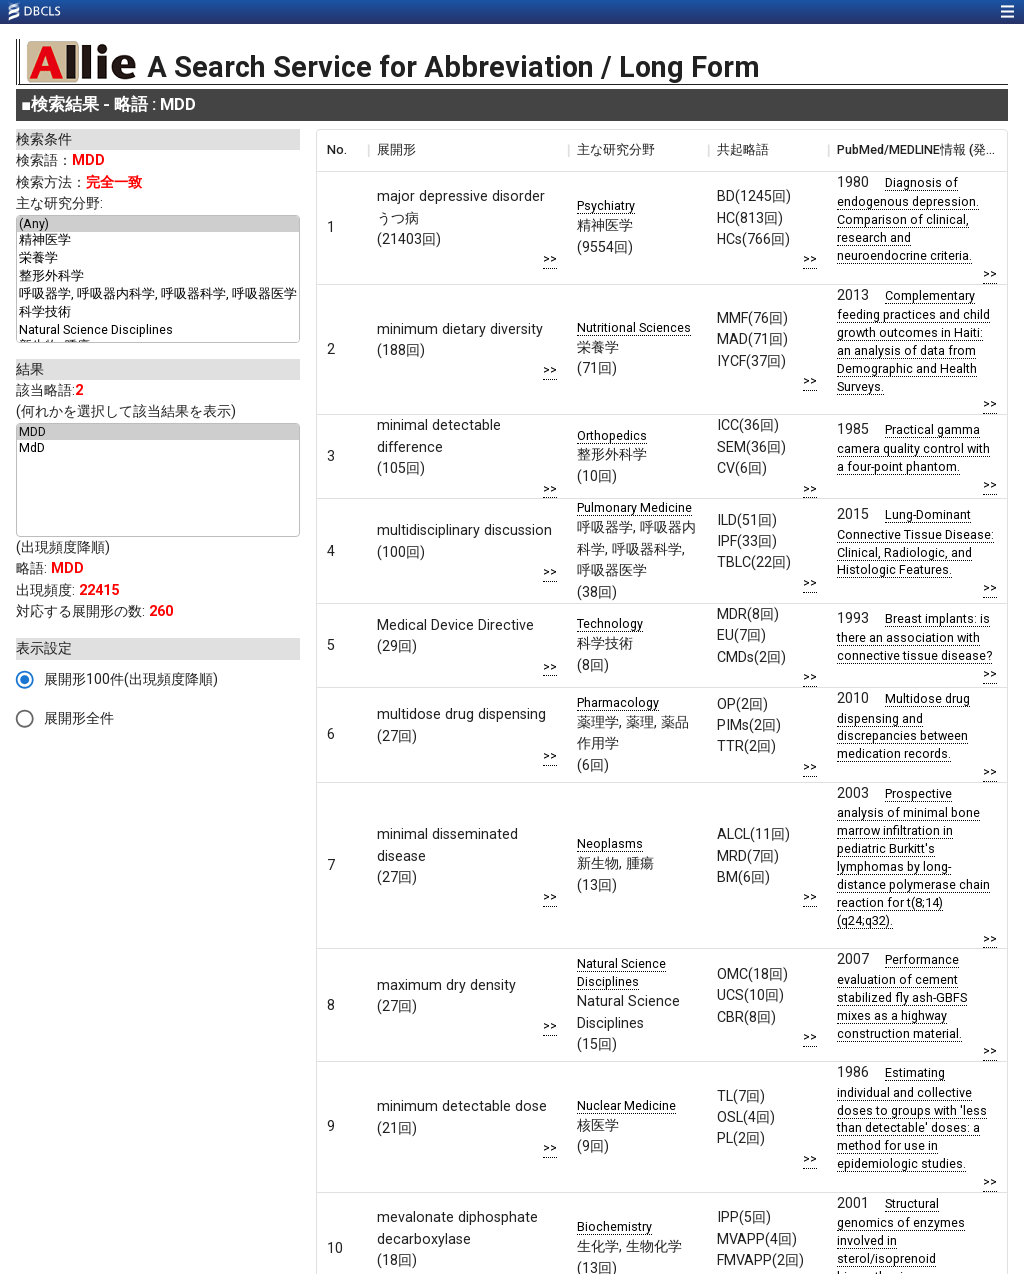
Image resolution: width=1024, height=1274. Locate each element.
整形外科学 (158, 277)
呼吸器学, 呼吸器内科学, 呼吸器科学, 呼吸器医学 (158, 295)
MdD (158, 448)
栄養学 (158, 259)
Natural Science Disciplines (158, 330)
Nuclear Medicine (626, 1105)
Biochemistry (614, 1226)
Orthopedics (612, 435)
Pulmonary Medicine (634, 507)
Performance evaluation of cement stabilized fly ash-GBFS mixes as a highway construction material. (902, 996)
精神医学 (158, 241)
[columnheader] (342, 150)
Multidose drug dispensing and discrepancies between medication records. (903, 726)
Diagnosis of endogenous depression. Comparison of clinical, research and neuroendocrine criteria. (908, 219)
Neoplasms (610, 843)
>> (550, 258)
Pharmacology (618, 702)
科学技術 (158, 313)
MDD (158, 432)
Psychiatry (606, 205)
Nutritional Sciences (634, 327)
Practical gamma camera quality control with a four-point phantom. (913, 448)
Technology (610, 623)
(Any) (158, 224)
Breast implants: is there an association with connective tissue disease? (914, 637)
